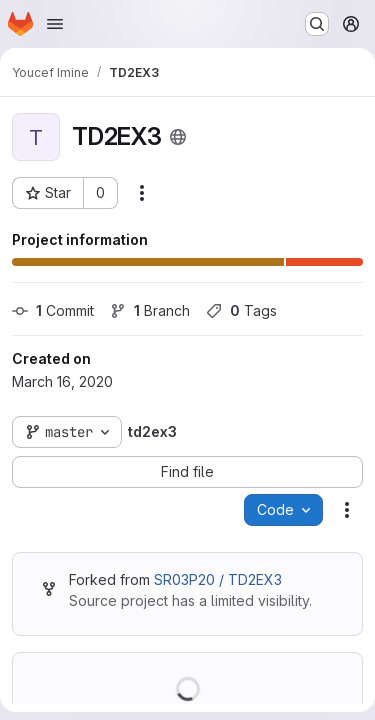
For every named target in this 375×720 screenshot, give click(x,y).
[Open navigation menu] (55, 24)
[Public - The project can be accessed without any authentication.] (178, 137)
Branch (150, 310)
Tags (241, 310)
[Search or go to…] (317, 24)
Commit (53, 310)
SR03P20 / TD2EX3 (218, 579)
